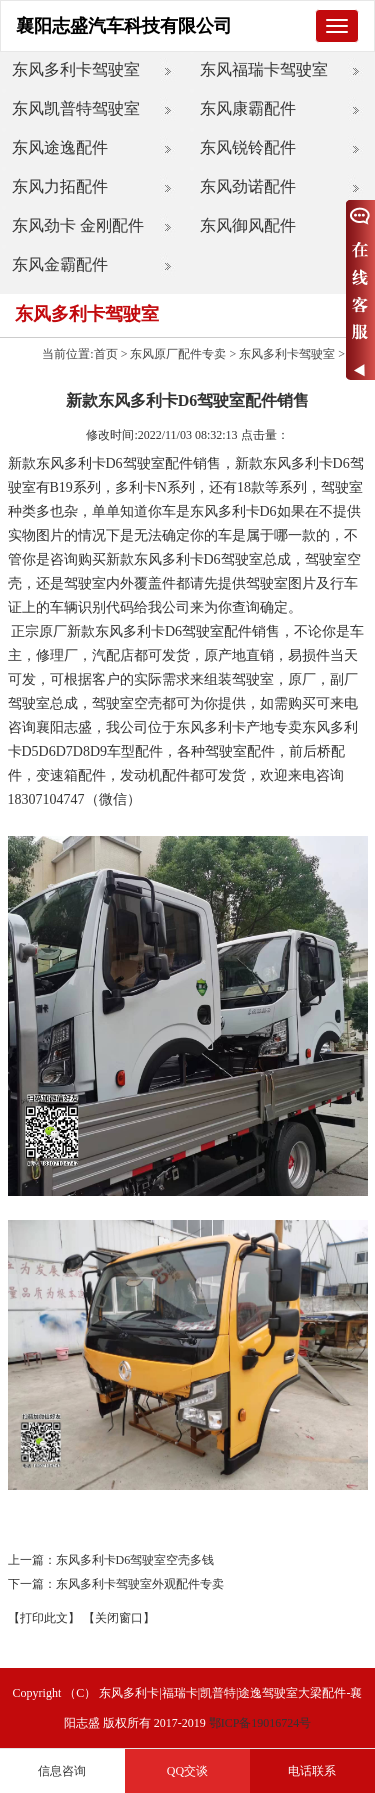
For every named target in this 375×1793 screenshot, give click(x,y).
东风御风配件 (248, 225)
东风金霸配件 (60, 264)
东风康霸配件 (248, 108)
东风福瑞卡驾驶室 (264, 69)
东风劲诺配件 (248, 186)
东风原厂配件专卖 (178, 354)
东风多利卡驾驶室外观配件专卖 (140, 1584)
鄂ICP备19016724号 (260, 1723)
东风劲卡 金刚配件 (78, 225)
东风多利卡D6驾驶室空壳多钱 (135, 1560)
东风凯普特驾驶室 (76, 108)
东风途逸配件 (60, 147)
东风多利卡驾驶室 (76, 69)
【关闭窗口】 (119, 1618)
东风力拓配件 (60, 186)
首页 (106, 354)
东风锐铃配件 (248, 147)
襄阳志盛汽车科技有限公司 (124, 26)
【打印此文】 (44, 1618)
